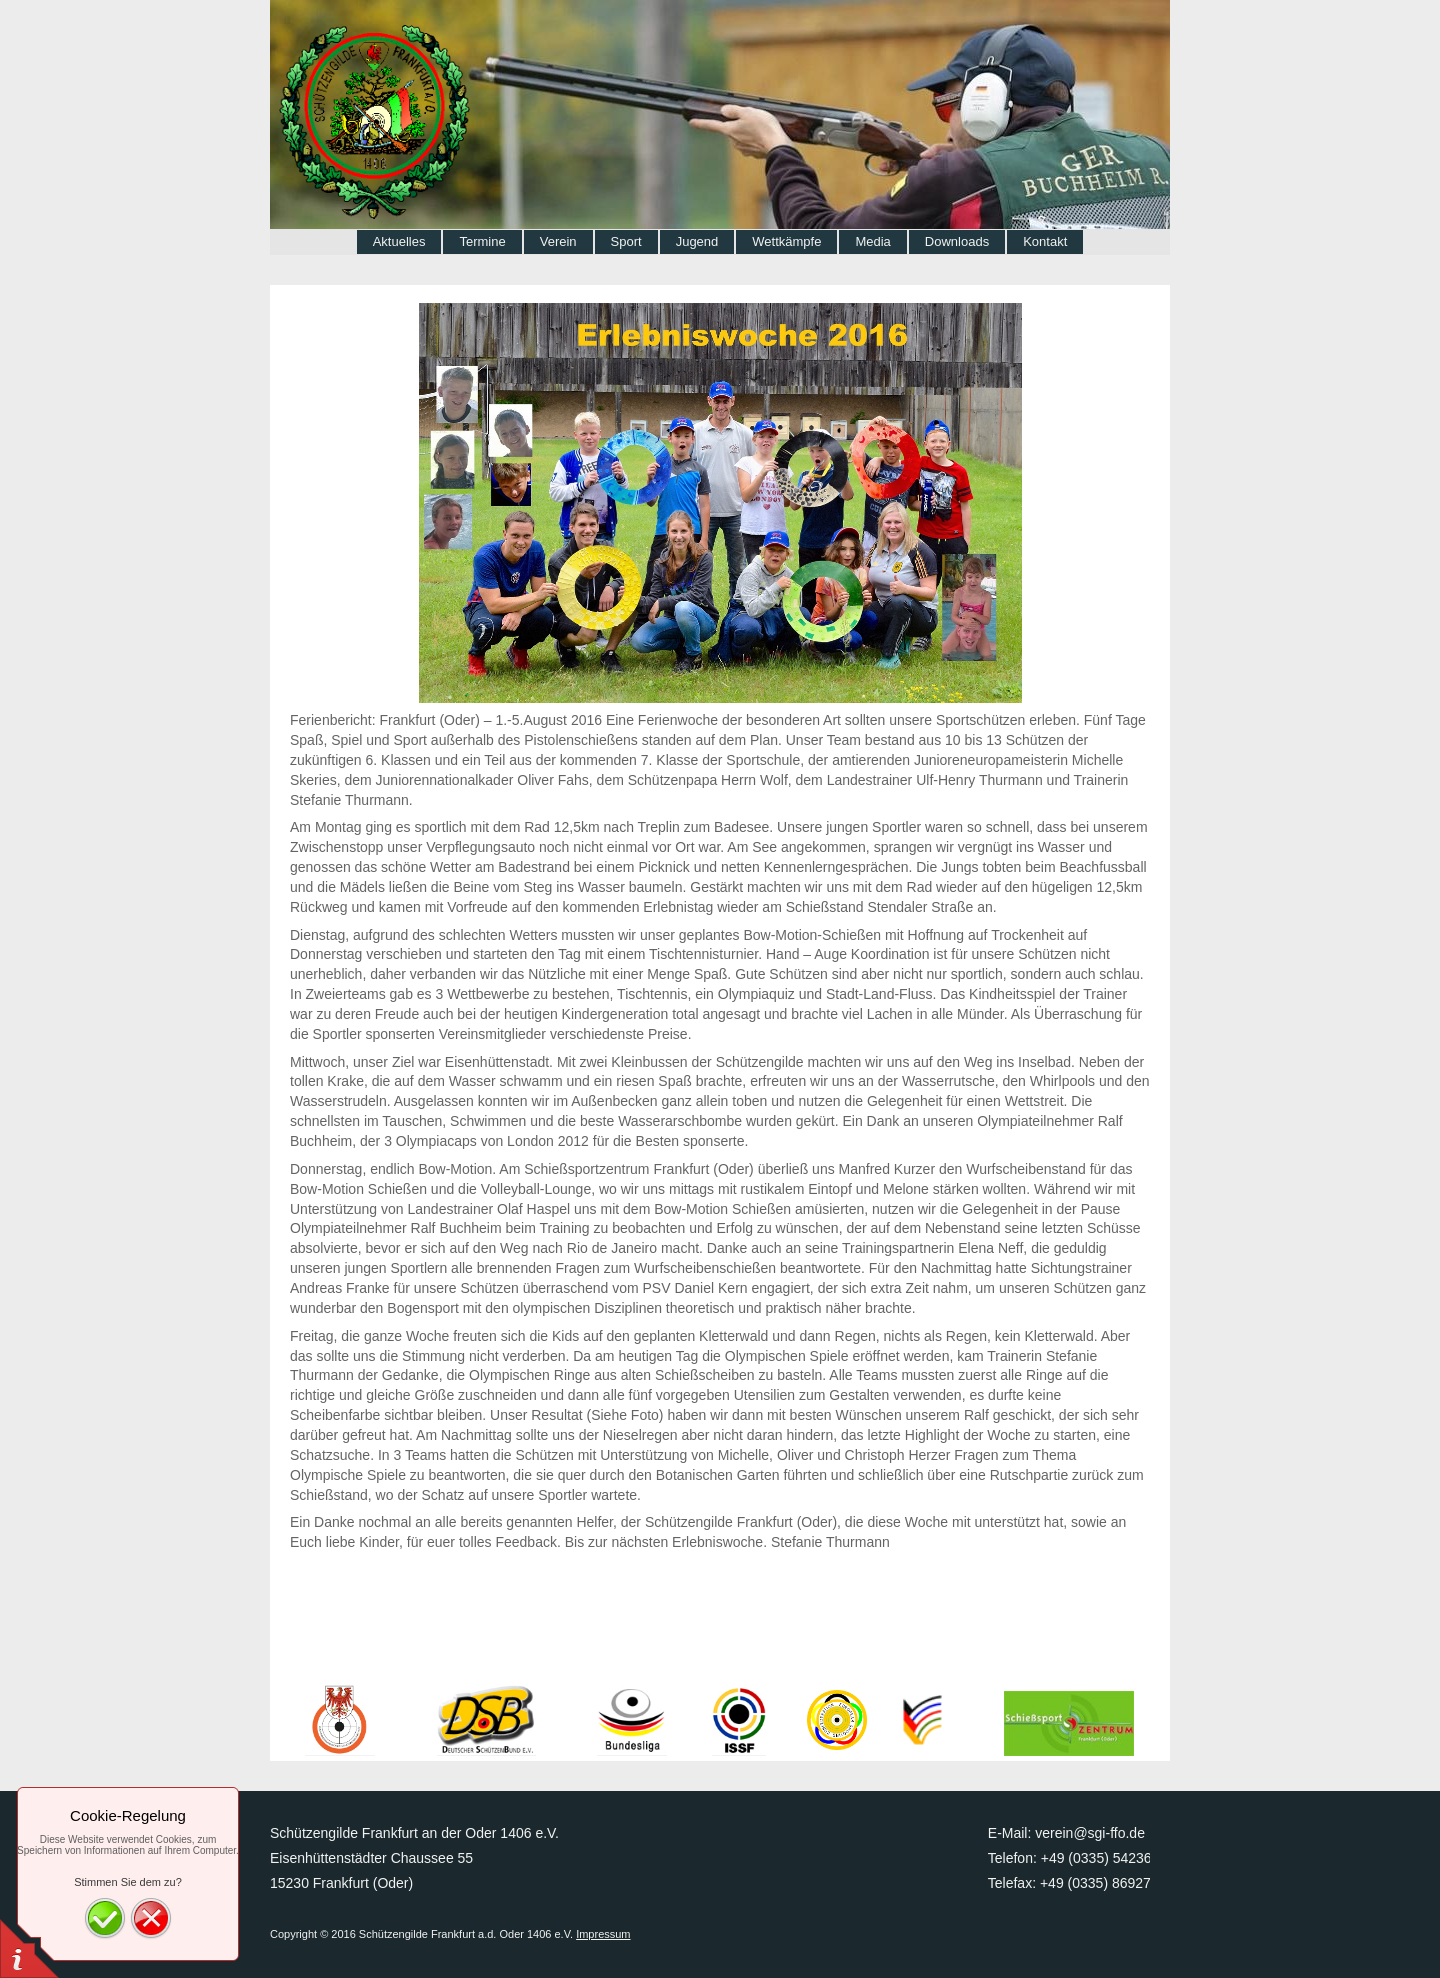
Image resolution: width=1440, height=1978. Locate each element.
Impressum (603, 1934)
